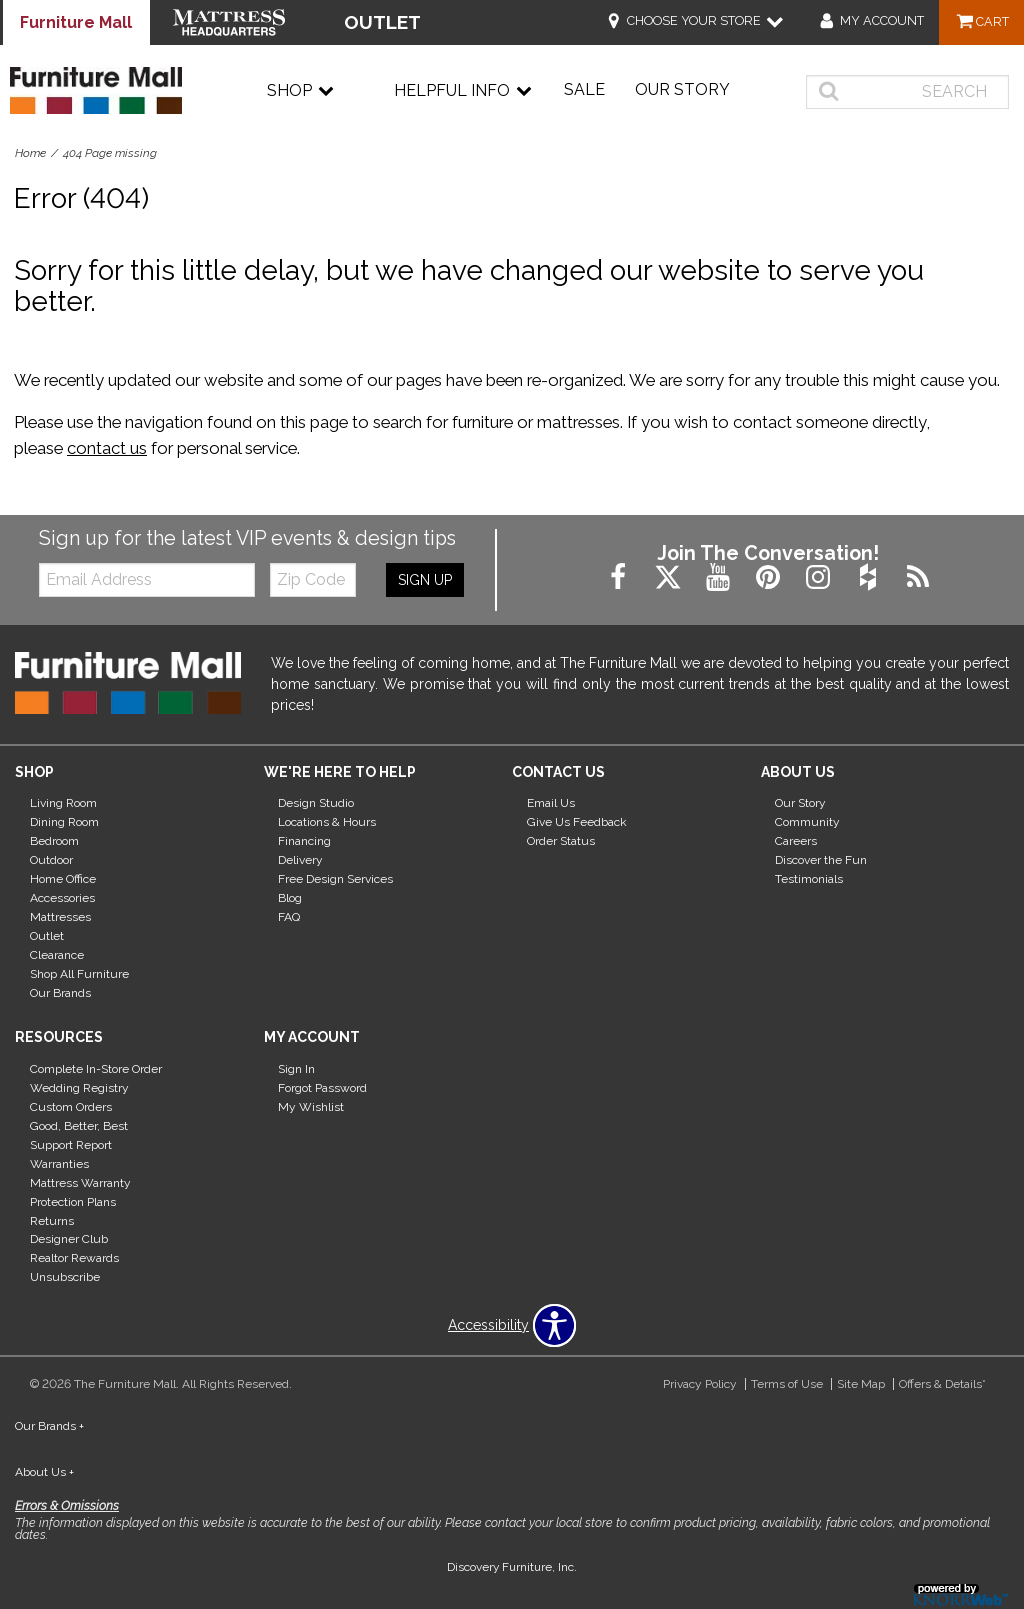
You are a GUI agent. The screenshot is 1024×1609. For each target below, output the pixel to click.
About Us (44, 1472)
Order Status (561, 841)
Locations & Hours (327, 822)
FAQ (289, 917)
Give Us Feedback (577, 822)
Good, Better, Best (79, 1126)
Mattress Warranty (80, 1183)
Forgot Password (322, 1088)
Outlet (47, 936)
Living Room (63, 803)
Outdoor (51, 860)
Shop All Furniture (79, 974)
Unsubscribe (65, 1277)
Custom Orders (71, 1107)
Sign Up (425, 580)
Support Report (71, 1145)
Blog (290, 898)
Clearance (57, 955)
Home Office (63, 879)
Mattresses (60, 917)
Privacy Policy (700, 1384)
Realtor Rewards (74, 1258)
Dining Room (64, 822)
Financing (304, 841)
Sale (584, 89)
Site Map (861, 1384)
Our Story (682, 89)
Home (30, 153)
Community (807, 822)
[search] (907, 92)
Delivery (300, 860)
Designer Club (69, 1239)
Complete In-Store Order (96, 1069)
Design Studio (316, 803)
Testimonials (809, 879)
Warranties (59, 1164)
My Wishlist (311, 1107)
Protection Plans (73, 1201)
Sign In (296, 1069)
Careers (796, 841)
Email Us (551, 803)
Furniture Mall (76, 22)
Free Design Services (335, 879)
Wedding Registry (79, 1088)
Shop (300, 91)
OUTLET (382, 22)
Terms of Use (787, 1384)
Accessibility (488, 1325)
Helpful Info (463, 91)
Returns (52, 1220)
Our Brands (60, 993)
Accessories (62, 898)
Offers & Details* (942, 1384)
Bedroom (54, 841)
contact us (107, 448)
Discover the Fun (821, 860)
